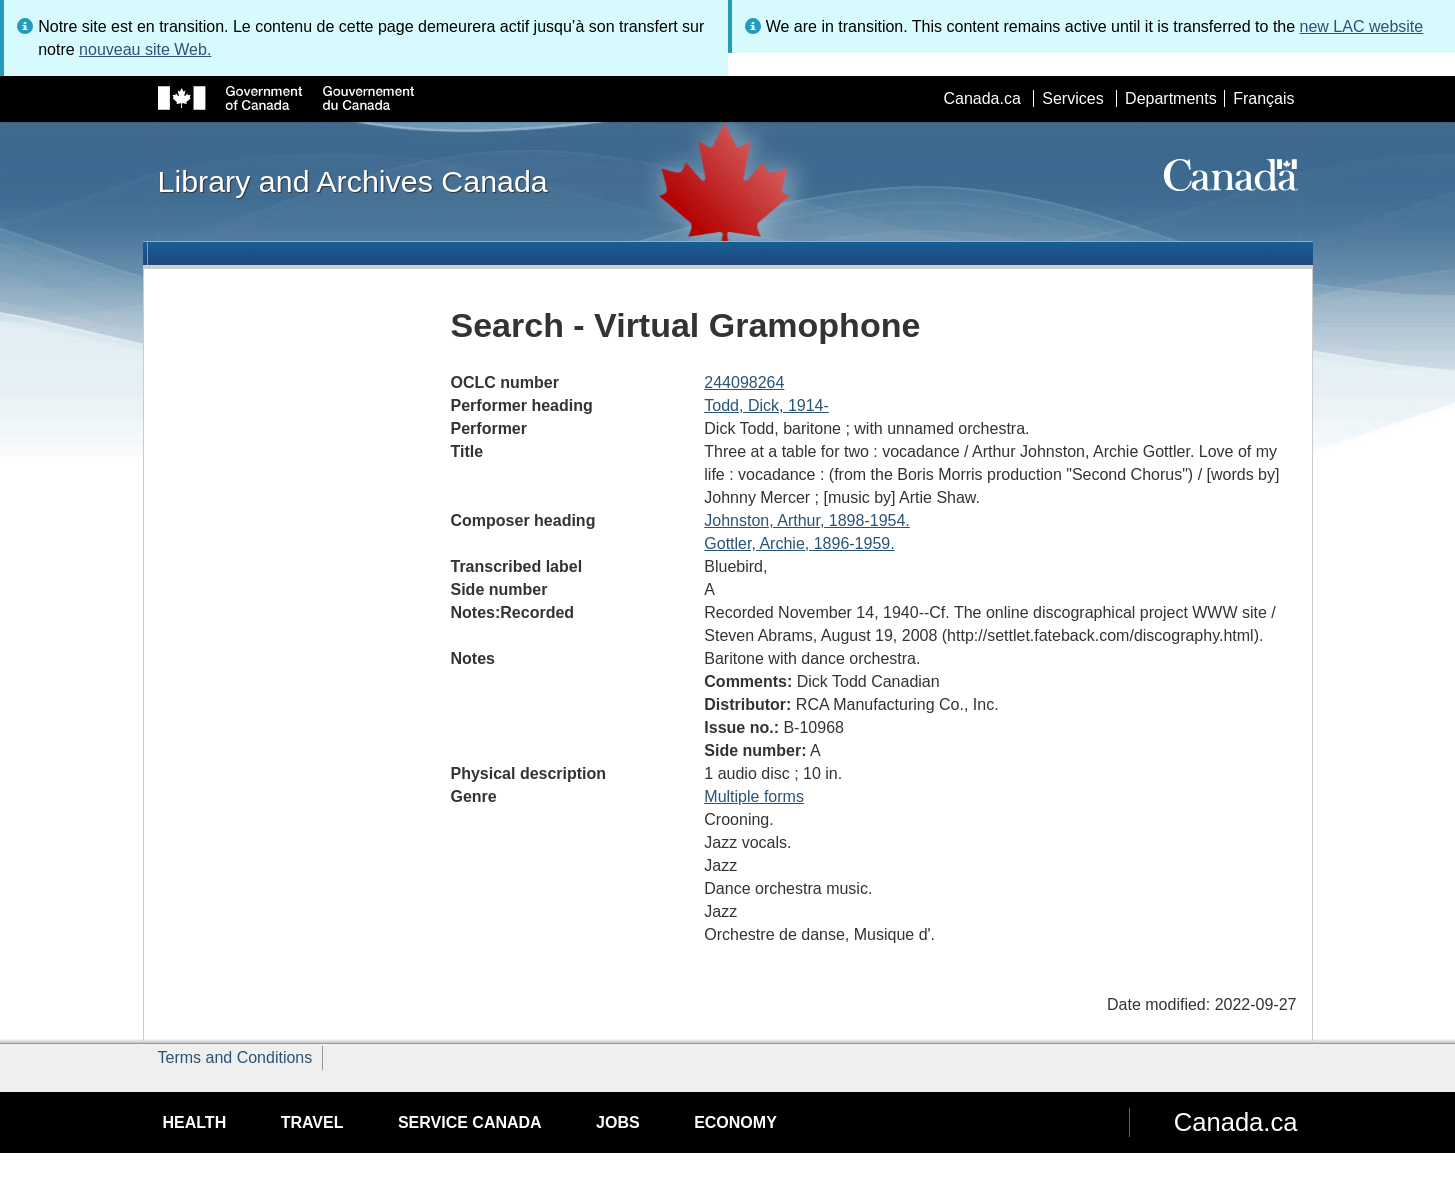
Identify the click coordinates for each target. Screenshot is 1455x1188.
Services (1072, 98)
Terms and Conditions (235, 1057)
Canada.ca (981, 98)
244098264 (744, 382)
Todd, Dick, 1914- (766, 405)
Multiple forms (754, 796)
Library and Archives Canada (353, 181)
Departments (1171, 98)
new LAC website (1362, 26)
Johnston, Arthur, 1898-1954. (806, 520)
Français (1263, 98)
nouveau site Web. (145, 49)
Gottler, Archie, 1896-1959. (799, 543)
